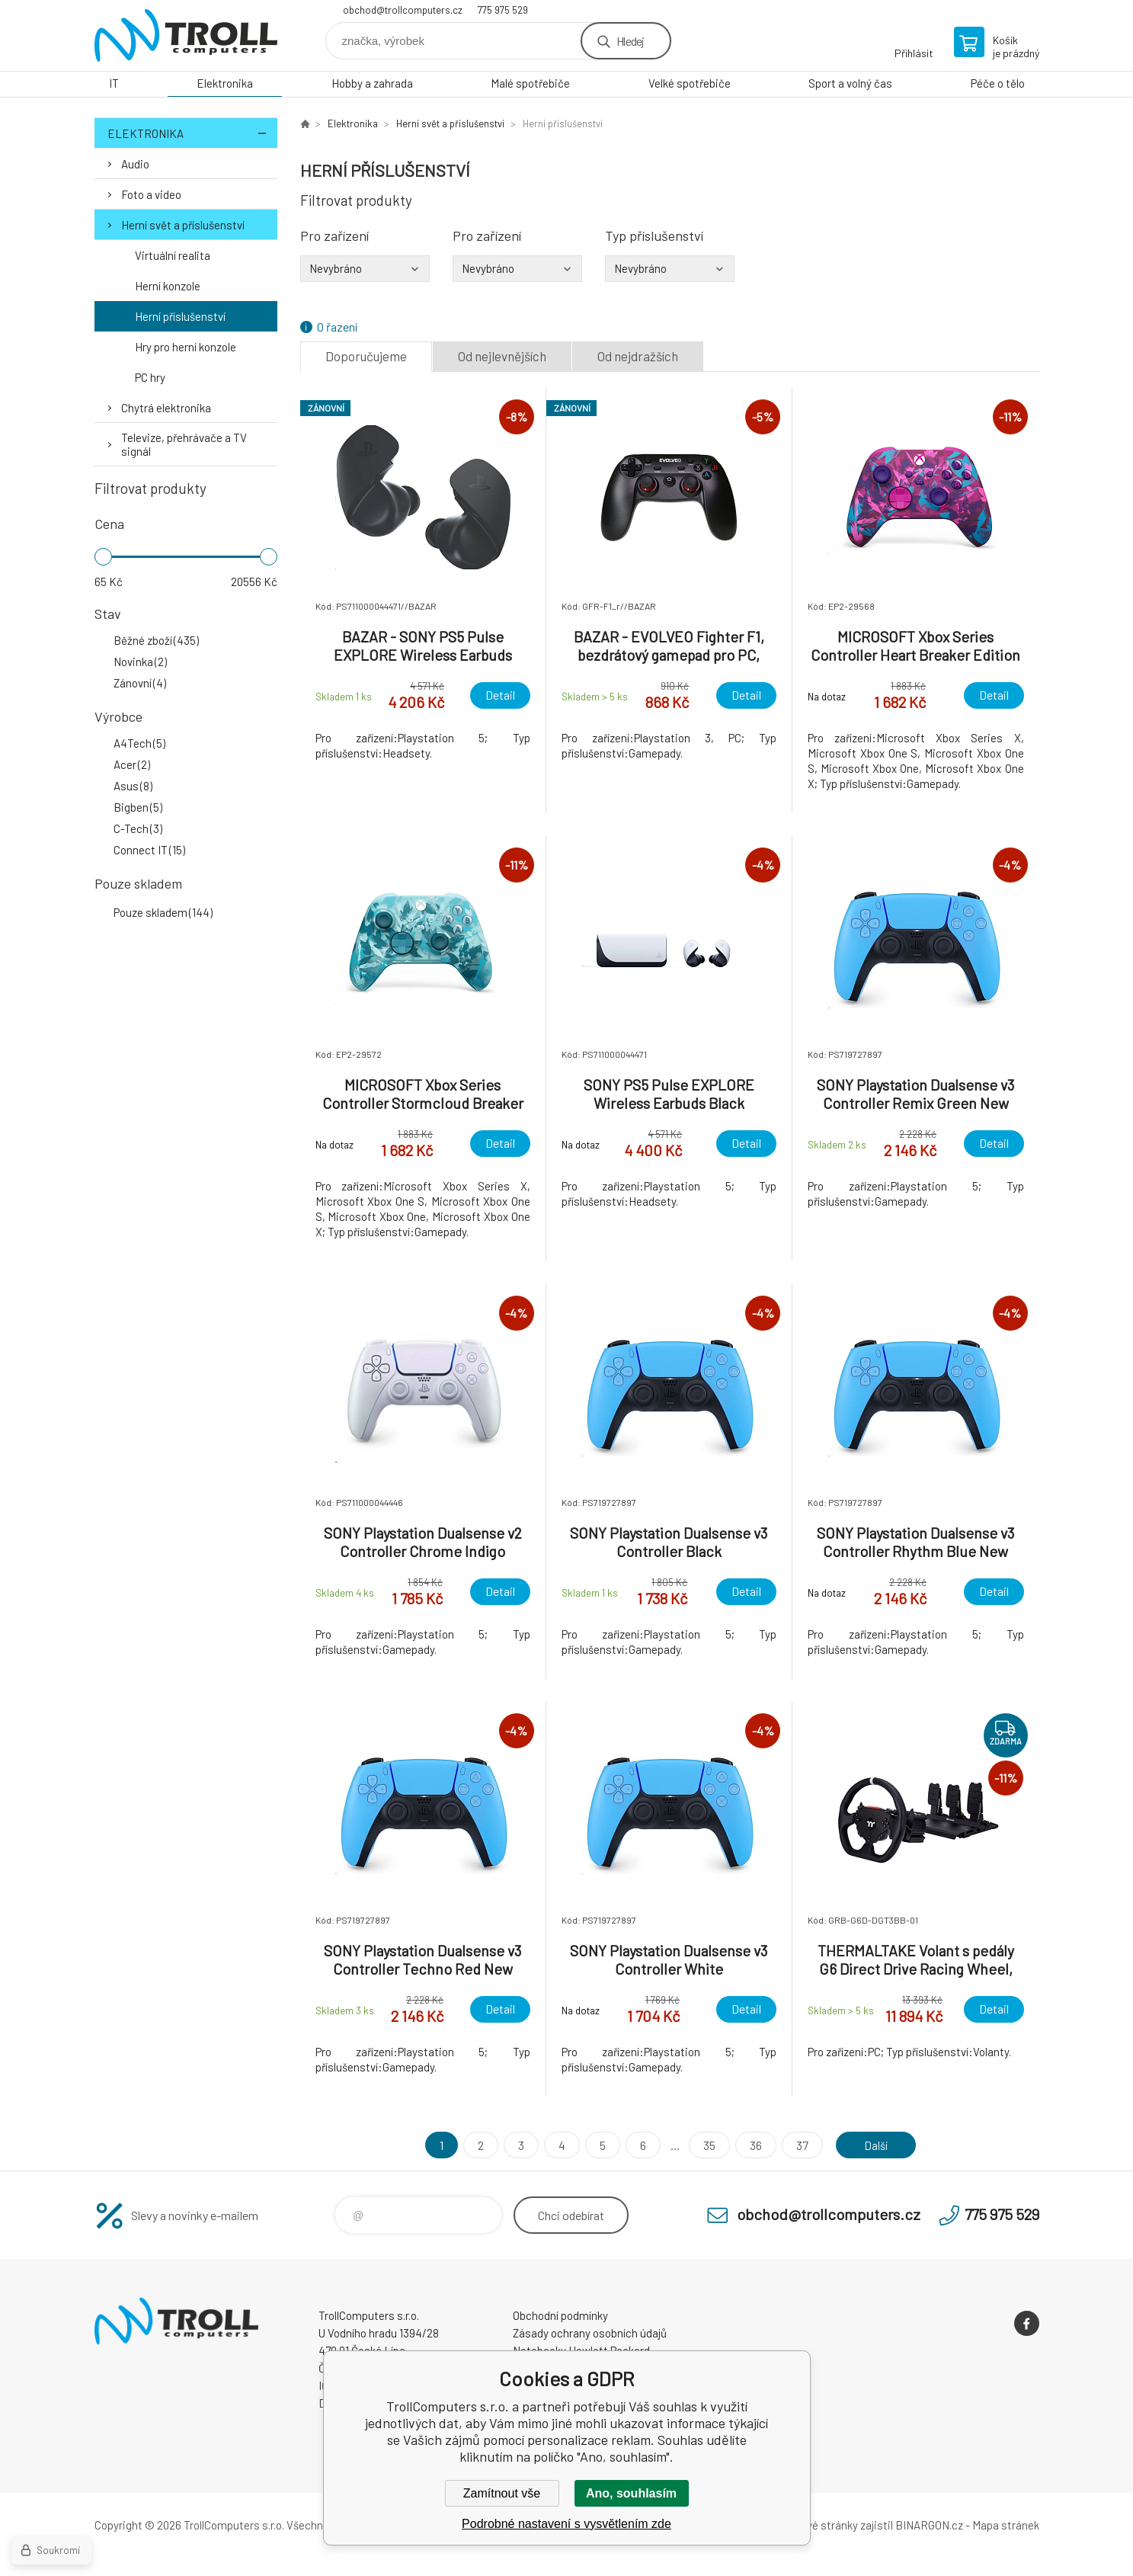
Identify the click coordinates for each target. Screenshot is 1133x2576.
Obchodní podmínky (560, 2315)
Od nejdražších (637, 356)
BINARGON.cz (929, 2525)
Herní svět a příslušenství (183, 225)
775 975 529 (503, 10)
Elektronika (225, 83)
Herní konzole (167, 286)
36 (752, 2145)
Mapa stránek (1005, 2525)
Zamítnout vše (501, 2493)
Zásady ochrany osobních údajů (590, 2333)
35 (705, 2145)
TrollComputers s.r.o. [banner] (185, 35)
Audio (135, 164)
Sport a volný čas (850, 83)
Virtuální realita (172, 255)
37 (798, 2145)
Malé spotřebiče (530, 83)
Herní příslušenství (180, 316)
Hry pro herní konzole (185, 347)
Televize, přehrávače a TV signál (184, 444)
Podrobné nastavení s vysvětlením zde (566, 2523)
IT (114, 83)
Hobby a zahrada (372, 83)
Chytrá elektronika (166, 408)
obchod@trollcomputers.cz (402, 10)
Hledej (630, 41)
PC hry (150, 377)
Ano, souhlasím (631, 2493)
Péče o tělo (998, 83)
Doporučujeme (366, 356)
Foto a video (151, 194)
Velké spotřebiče (689, 83)
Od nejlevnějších (502, 356)
